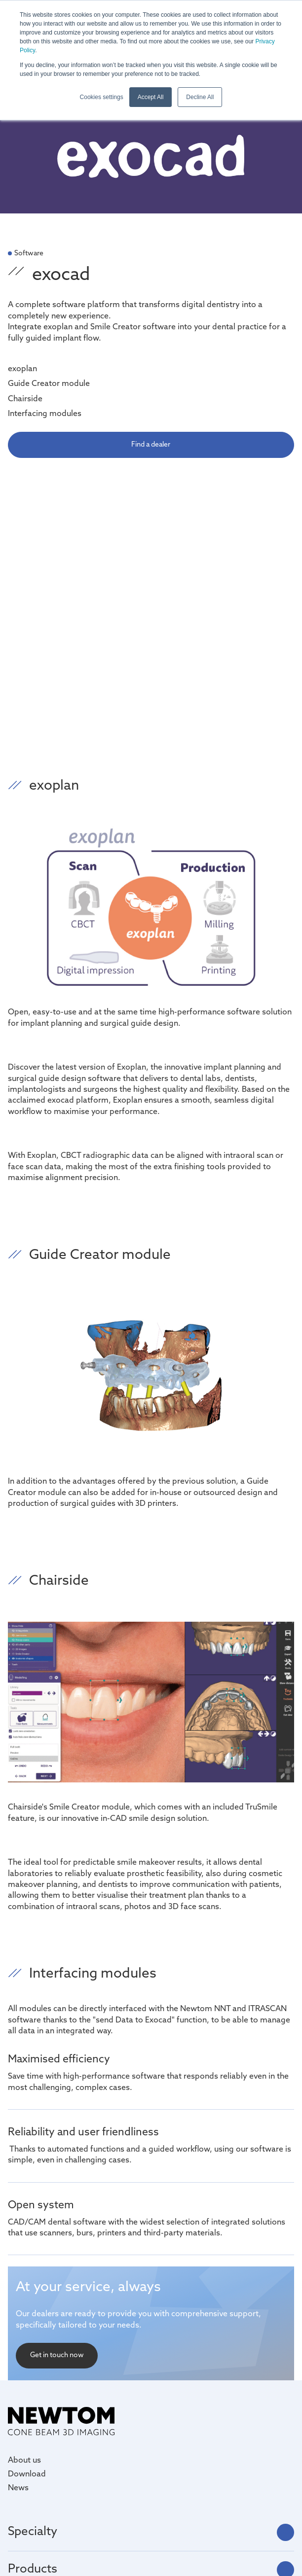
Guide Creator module (49, 384)
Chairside (25, 399)
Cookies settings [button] (101, 97)
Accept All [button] (151, 97)
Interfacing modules (44, 414)
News (18, 2488)
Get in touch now (57, 2355)
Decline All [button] (200, 97)
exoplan (22, 369)
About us (24, 2461)
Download (27, 2474)
